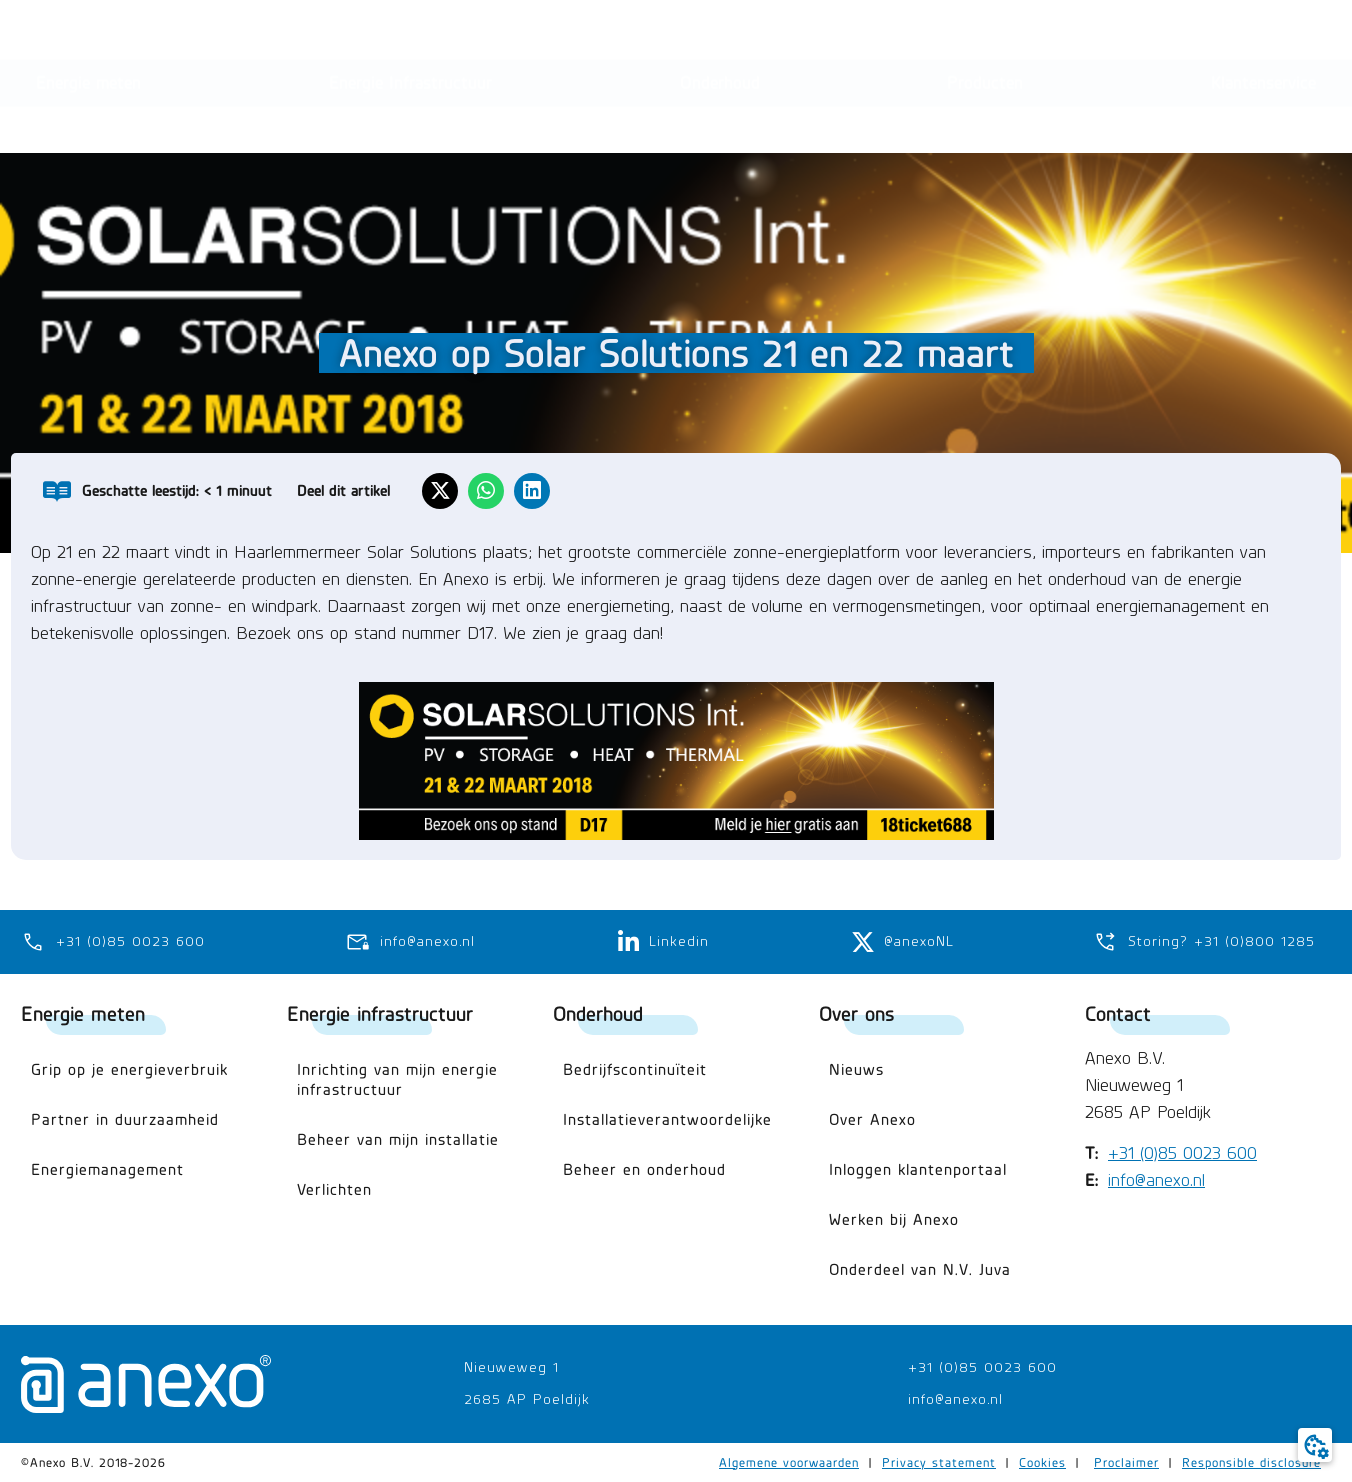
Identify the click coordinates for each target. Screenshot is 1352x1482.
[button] (1176, 32)
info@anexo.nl (1156, 1181)
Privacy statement (939, 1462)
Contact (1118, 1013)
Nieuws (856, 1069)
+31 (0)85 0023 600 (1182, 1154)
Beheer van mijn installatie (398, 1139)
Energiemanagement (107, 1169)
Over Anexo (872, 1119)
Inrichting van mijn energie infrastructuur (397, 1079)
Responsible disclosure (1251, 1462)
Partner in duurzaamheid (125, 1119)
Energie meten (83, 1013)
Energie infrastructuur (380, 1013)
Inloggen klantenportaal (918, 1169)
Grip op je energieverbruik (129, 1069)
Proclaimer (1126, 1462)
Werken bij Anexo (894, 1219)
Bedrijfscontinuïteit (635, 1069)
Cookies (1042, 1462)
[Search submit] (801, 33)
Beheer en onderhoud (644, 1169)
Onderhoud (598, 1013)
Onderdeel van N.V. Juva (920, 1269)
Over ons (856, 1013)
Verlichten (334, 1189)
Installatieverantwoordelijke (667, 1119)
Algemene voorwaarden (789, 1462)
